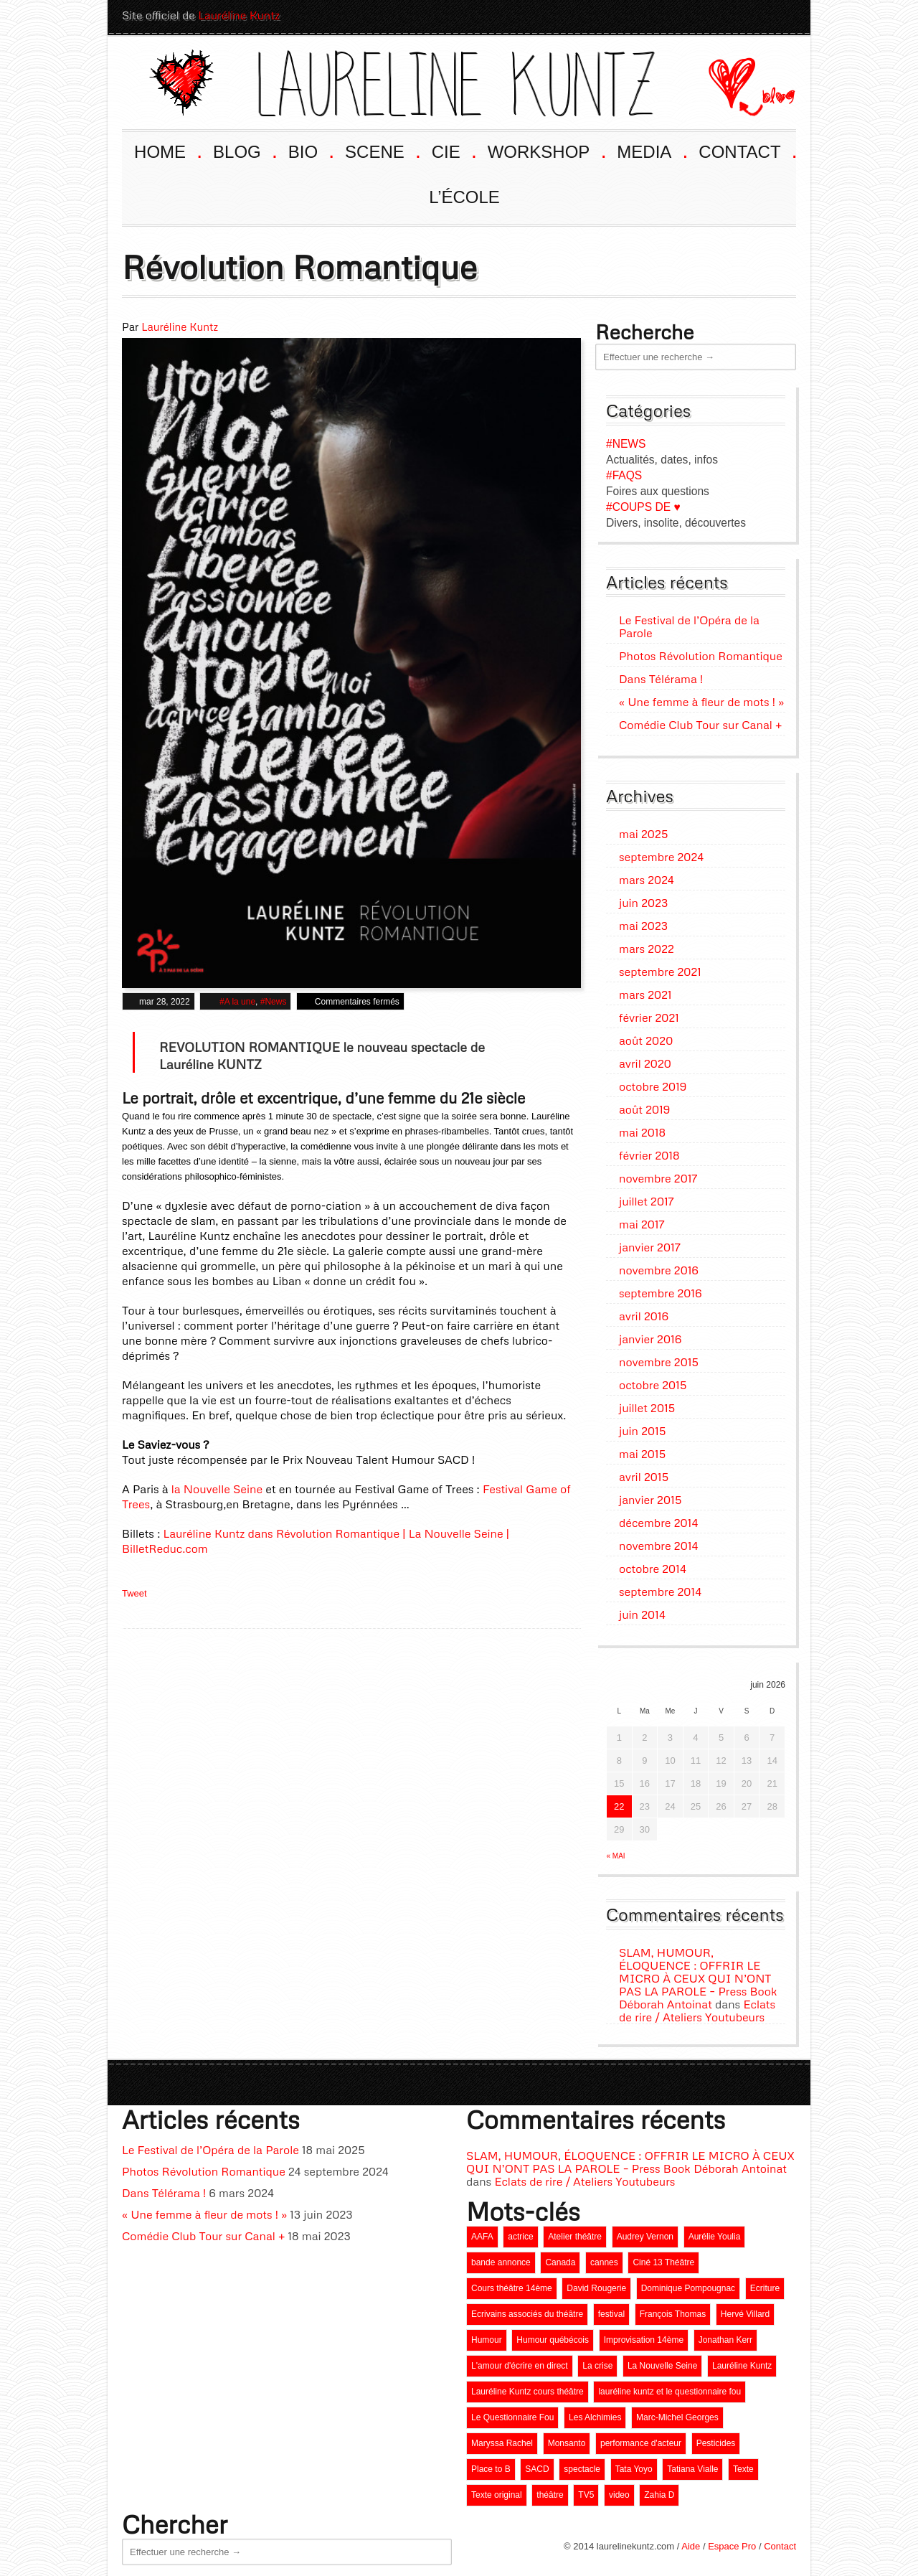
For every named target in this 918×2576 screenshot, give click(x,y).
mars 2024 (646, 876)
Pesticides (716, 2440)
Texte (743, 2465)
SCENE (381, 146)
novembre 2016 (659, 1266)
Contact (780, 2542)
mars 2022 (646, 945)
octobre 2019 (652, 1083)
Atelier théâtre (575, 2233)
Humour (486, 2336)
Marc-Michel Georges (677, 2414)
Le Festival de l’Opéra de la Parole (689, 622)
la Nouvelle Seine (216, 1485)
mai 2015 (642, 1450)
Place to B (491, 2465)
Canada (560, 2259)
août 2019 (644, 1106)
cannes (604, 2259)
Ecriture (765, 2285)
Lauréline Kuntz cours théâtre (527, 2388)
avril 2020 (645, 1060)
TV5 (586, 2491)
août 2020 (646, 1037)
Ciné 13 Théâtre (663, 2259)
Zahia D (659, 2491)
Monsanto (567, 2440)
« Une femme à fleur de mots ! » (701, 698)
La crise (597, 2362)
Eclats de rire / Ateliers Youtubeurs (697, 2007)
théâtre (549, 2491)
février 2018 (649, 1151)
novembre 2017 (658, 1174)
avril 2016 (643, 1312)
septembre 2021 (660, 968)
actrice (520, 2233)
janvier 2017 (650, 1243)
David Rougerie (596, 2285)
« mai (616, 1852)
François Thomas (673, 2310)
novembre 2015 (659, 1358)
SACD (537, 2465)
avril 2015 (643, 1473)
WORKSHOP (546, 146)
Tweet (134, 1589)
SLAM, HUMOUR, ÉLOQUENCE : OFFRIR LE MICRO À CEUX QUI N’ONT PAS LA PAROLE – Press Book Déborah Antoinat (698, 1975)
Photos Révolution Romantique (700, 652)
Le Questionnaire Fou (512, 2414)
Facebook (731, 15)
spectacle (582, 2465)
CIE (453, 146)
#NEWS (625, 440)
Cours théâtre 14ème (511, 2285)
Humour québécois (552, 2336)
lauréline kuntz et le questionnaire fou (669, 2388)
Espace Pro (732, 2542)
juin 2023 (643, 899)
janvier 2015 (650, 1496)
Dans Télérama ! (661, 675)
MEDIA (651, 146)
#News (273, 998)
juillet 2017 (646, 1197)
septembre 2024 (661, 853)
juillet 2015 (647, 1404)
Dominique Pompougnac (688, 2285)
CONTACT (747, 146)
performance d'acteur (640, 2440)
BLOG (244, 146)
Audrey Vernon (645, 2233)
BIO (310, 146)
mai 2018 (642, 1129)
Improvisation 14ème (643, 2336)
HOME (166, 146)
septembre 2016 (660, 1289)
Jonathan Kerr (725, 2336)
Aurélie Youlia (714, 2233)
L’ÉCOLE (464, 193)
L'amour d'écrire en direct (519, 2362)
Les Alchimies (595, 2414)
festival (611, 2310)
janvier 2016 (650, 1335)
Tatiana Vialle (692, 2465)
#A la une (237, 998)
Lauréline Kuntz (239, 15)
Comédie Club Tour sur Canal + (700, 721)
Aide (690, 2542)
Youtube (705, 15)
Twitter (783, 15)
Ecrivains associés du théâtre (527, 2310)
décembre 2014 (658, 1519)
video (619, 2491)
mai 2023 (643, 922)
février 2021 (649, 1014)
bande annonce (501, 2259)
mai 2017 (641, 1220)
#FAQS (624, 472)
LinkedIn (757, 15)
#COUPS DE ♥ (643, 503)
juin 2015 (642, 1427)
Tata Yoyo (634, 2465)
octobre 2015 (652, 1381)
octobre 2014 (652, 1565)
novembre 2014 (658, 1542)
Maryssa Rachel (502, 2440)
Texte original (496, 2491)
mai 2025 (643, 830)
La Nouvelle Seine (662, 2362)
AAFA (482, 2233)
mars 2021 (645, 991)
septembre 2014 (660, 1588)
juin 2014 (642, 1611)
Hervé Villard (745, 2310)
